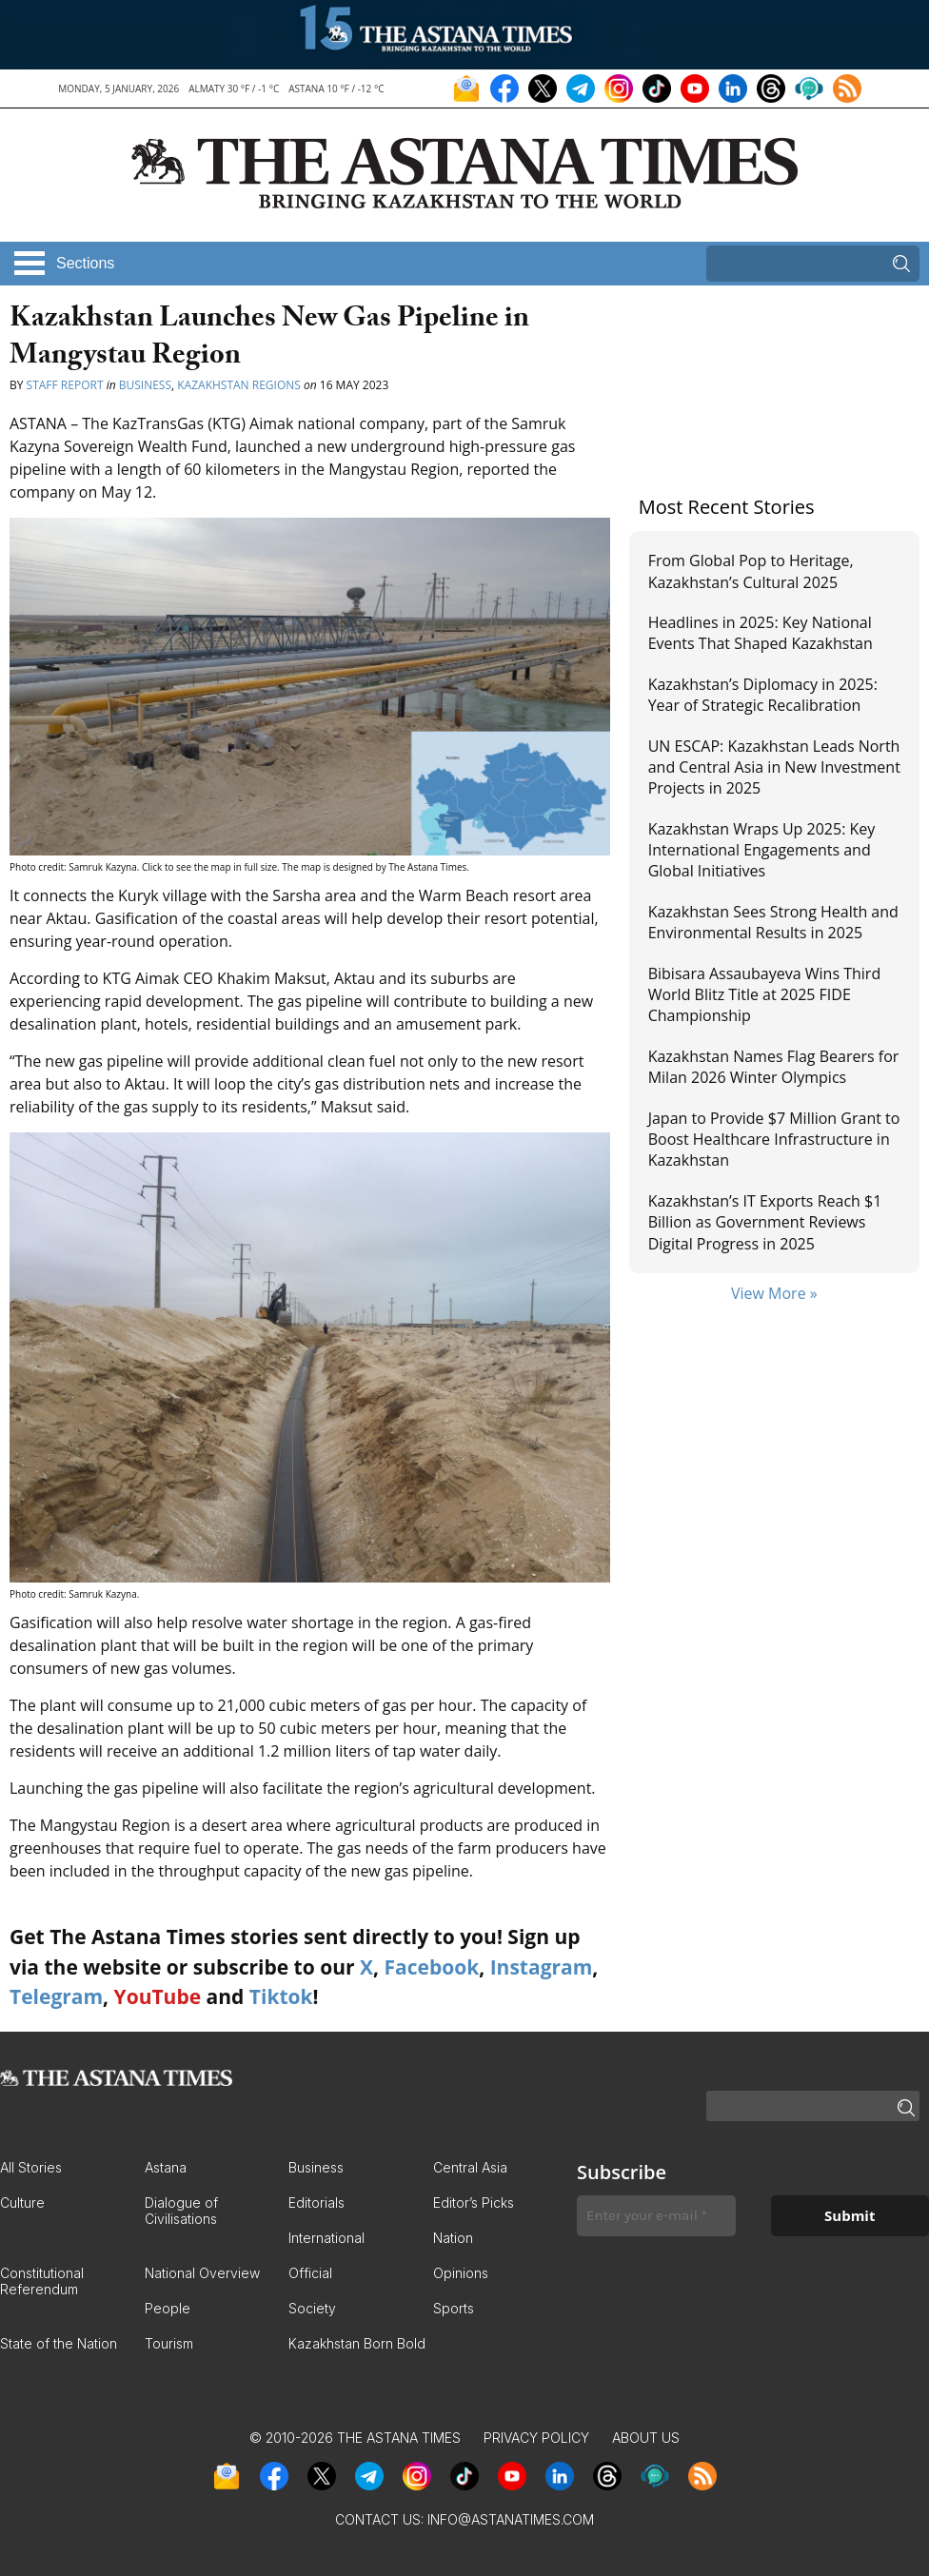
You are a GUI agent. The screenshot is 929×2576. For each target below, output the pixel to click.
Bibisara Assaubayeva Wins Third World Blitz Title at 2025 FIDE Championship (764, 995)
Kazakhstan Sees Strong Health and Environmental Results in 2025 (773, 922)
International (326, 2238)
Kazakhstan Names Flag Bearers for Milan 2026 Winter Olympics (773, 1067)
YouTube (158, 1996)
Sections (85, 263)
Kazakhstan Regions (239, 385)
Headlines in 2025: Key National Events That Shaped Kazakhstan (760, 633)
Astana (166, 2167)
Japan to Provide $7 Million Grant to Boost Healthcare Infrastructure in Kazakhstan (774, 1139)
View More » (774, 1293)
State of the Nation (58, 2343)
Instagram (541, 1967)
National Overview (202, 2273)
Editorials (316, 2202)
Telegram (56, 1996)
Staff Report (67, 385)
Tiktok (281, 1996)
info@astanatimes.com (510, 2519)
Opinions (460, 2273)
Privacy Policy (536, 2437)
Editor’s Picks (473, 2202)
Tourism (169, 2343)
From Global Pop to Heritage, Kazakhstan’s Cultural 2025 (751, 571)
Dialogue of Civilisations (181, 2210)
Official (310, 2273)
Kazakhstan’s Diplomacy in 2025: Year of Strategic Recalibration (763, 695)
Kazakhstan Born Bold (356, 2343)
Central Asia (470, 2167)
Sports (453, 2308)
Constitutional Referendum (42, 2281)
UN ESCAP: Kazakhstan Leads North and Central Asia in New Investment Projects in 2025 (774, 767)
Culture (22, 2202)
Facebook (431, 1967)
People (167, 2308)
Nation (453, 2238)
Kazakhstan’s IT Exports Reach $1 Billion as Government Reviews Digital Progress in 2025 (765, 1222)
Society (312, 2308)
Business (145, 385)
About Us (646, 2437)
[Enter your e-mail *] (656, 2215)
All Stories (31, 2167)
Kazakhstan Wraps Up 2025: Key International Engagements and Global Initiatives (762, 850)
